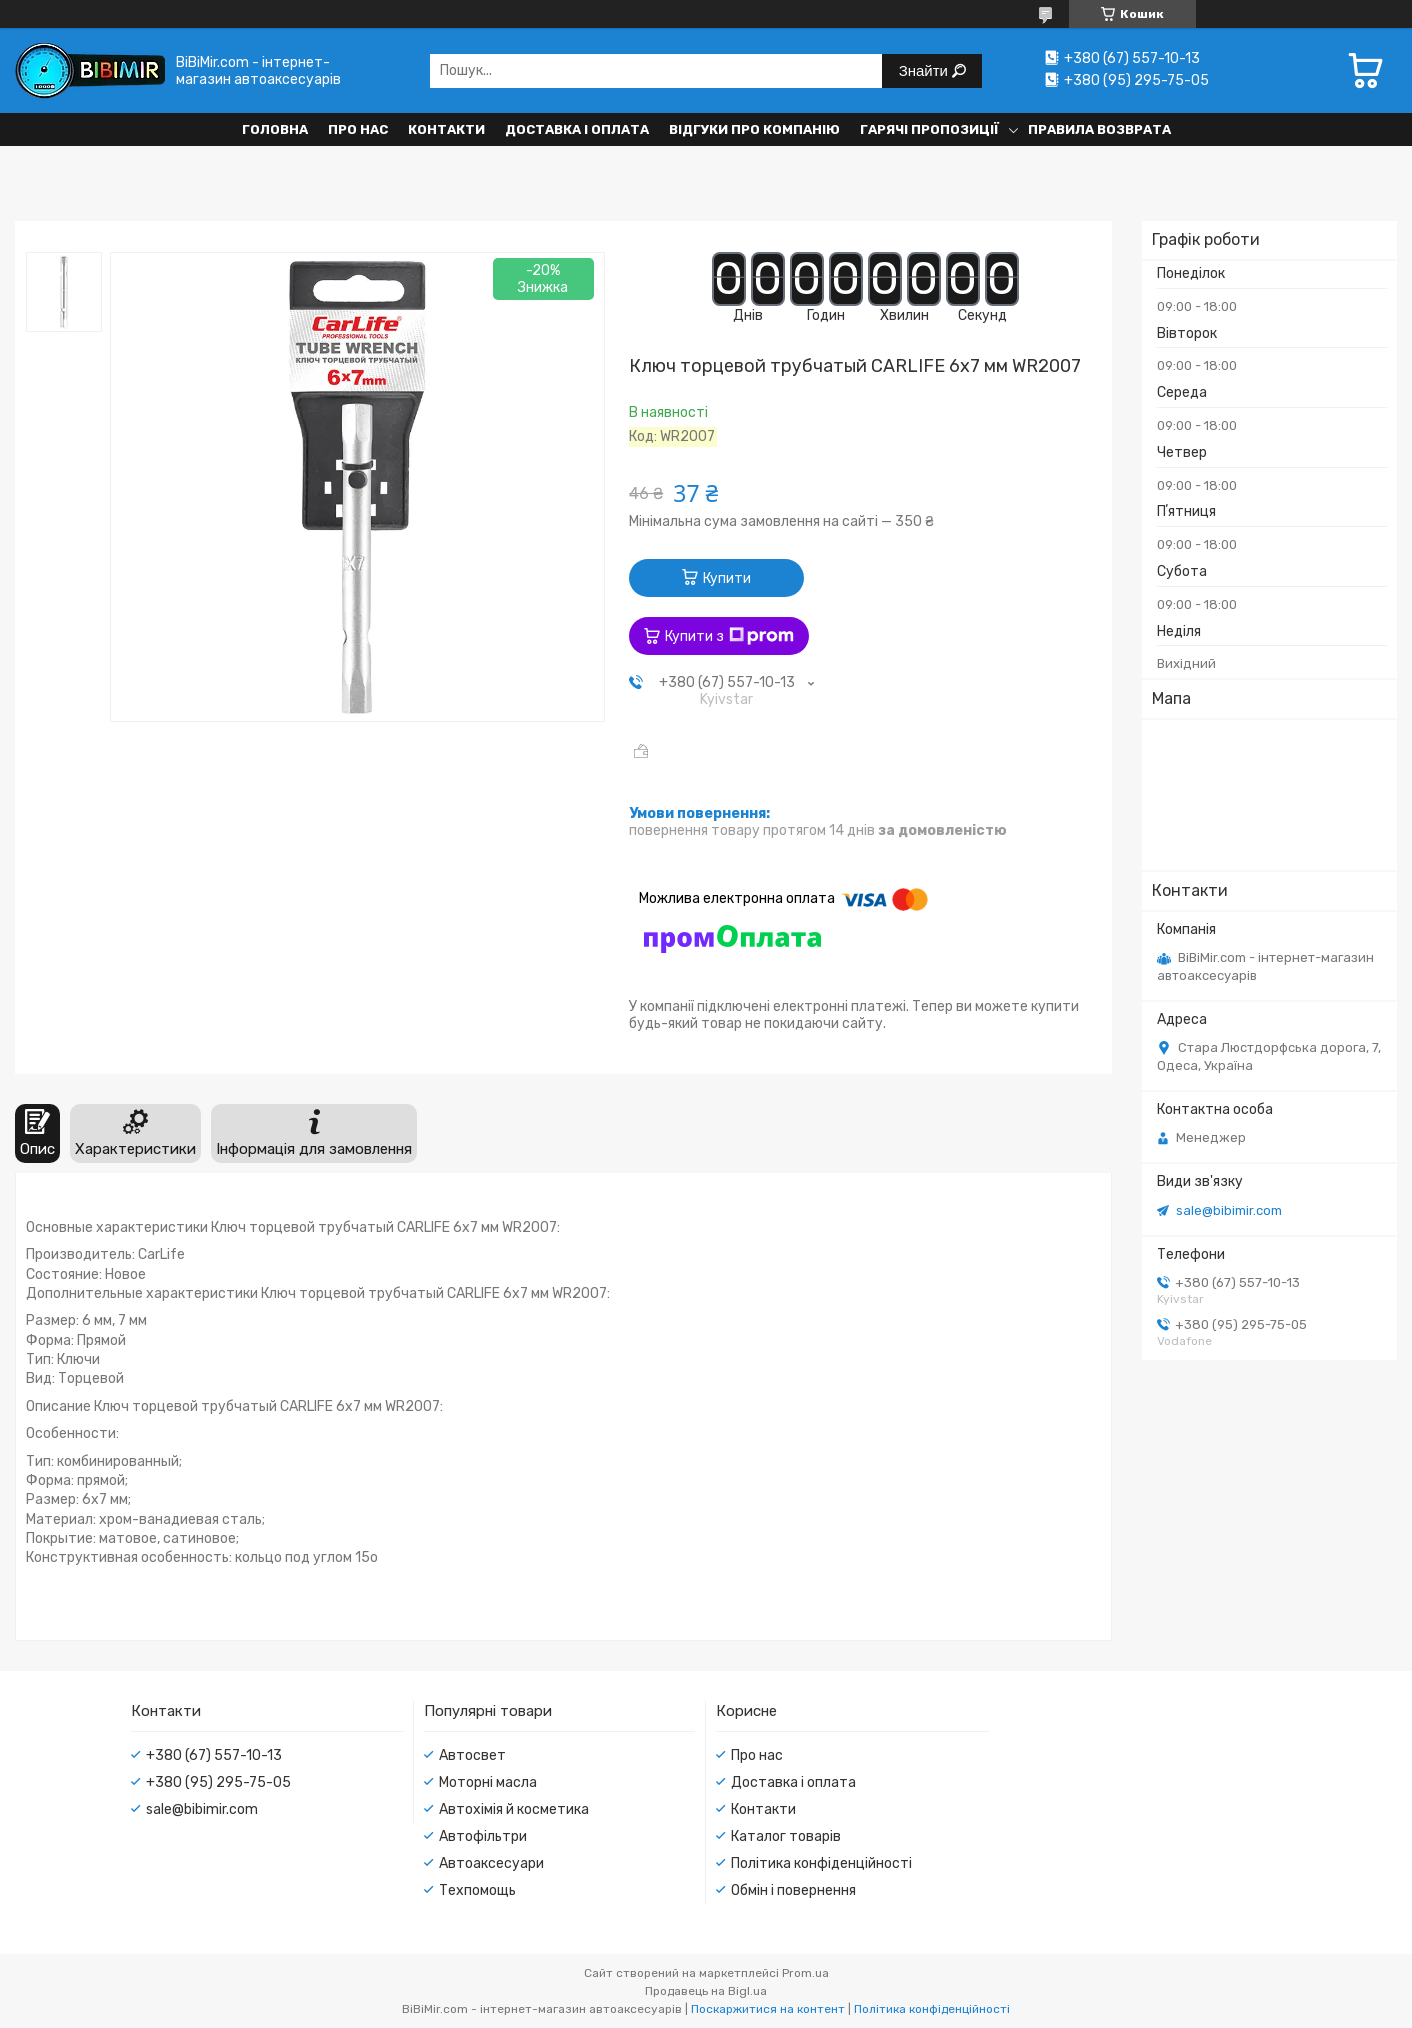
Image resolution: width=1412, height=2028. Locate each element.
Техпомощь (477, 1890)
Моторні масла (488, 1782)
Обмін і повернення (793, 1890)
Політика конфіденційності (821, 1863)
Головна (275, 129)
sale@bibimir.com (1229, 1210)
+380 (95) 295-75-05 (218, 1782)
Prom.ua (805, 1973)
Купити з (729, 636)
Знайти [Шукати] (925, 70)
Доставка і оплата (577, 129)
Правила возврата (1099, 129)
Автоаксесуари (491, 1863)
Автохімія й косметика (514, 1809)
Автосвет (472, 1755)
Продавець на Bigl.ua (706, 1991)
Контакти (446, 129)
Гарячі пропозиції (929, 129)
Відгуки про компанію (754, 129)
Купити (727, 578)
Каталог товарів (786, 1836)
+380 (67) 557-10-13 (214, 1755)
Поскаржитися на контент (768, 2009)
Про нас (358, 129)
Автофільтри (483, 1836)
